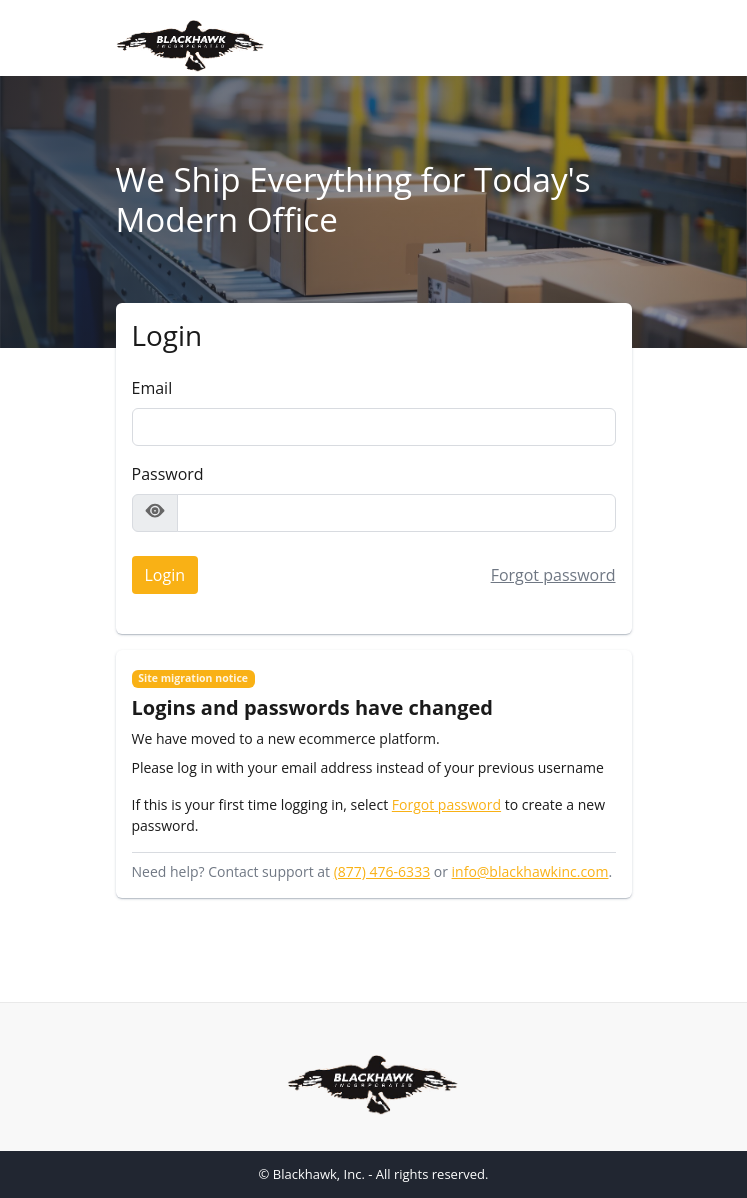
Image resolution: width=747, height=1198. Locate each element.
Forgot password (553, 575)
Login (159, 571)
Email (152, 388)
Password (168, 474)
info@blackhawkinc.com (530, 871)
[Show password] (155, 513)
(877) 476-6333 (382, 871)
